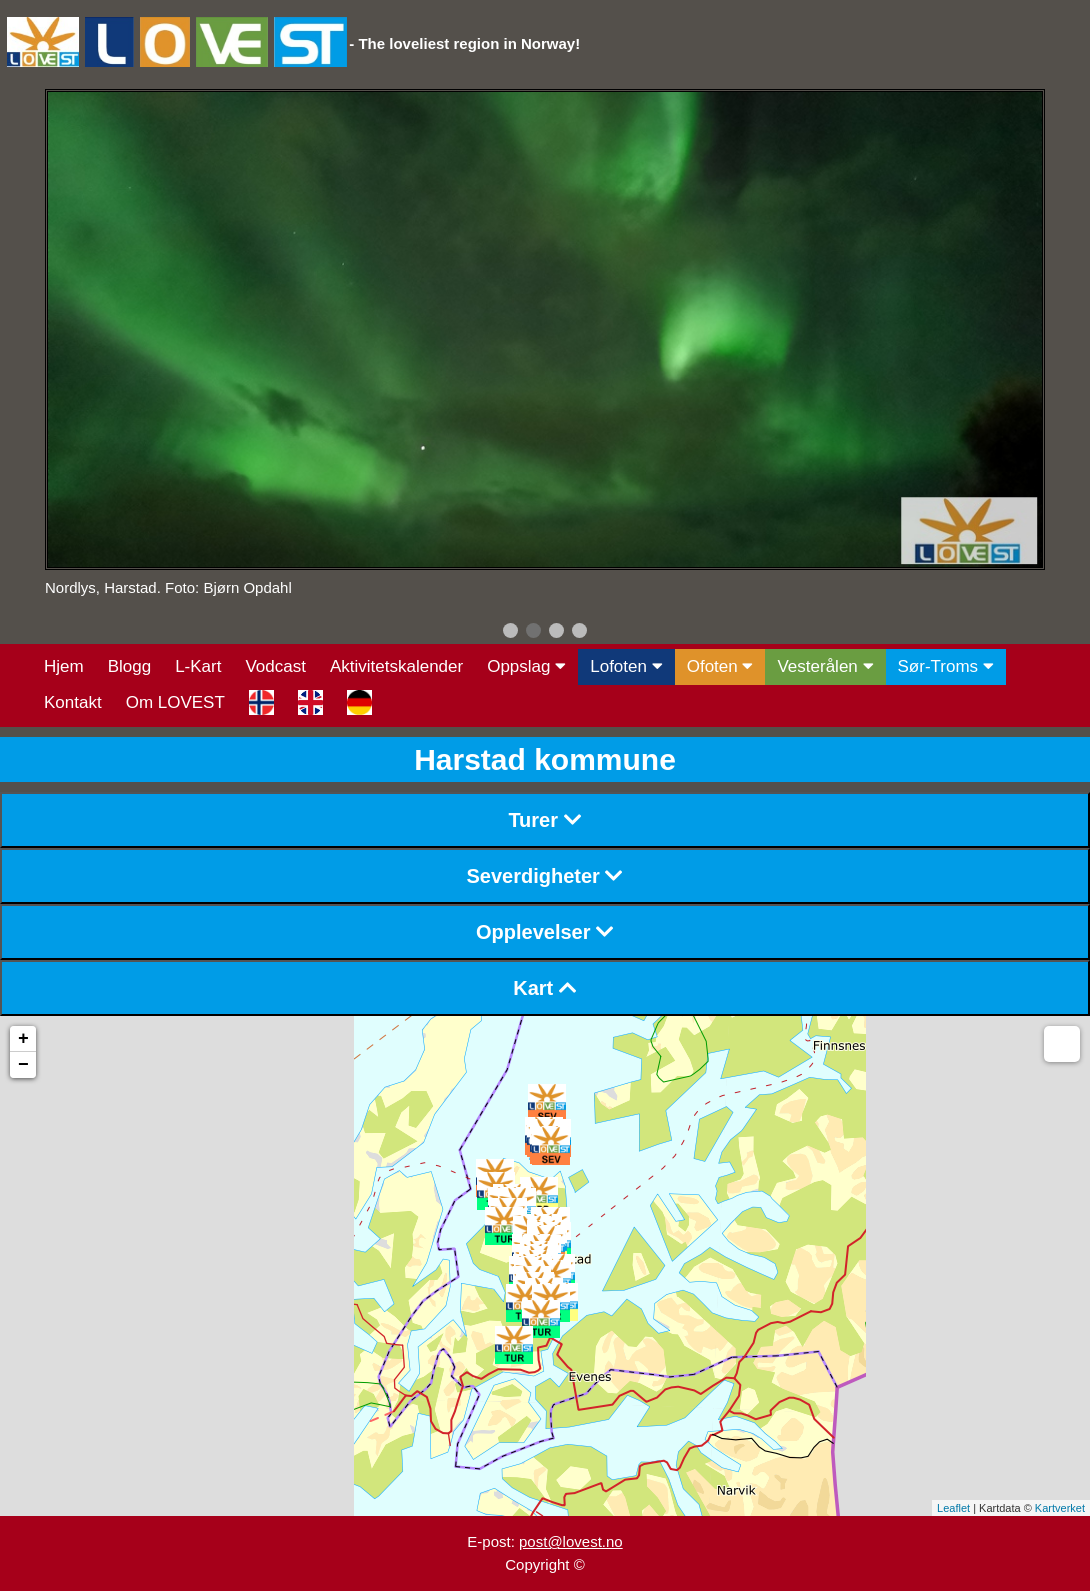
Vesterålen (825, 666)
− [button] (23, 1065)
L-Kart (198, 666)
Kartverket (1060, 1508)
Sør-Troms (946, 666)
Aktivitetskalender (396, 666)
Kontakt (73, 702)
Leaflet (953, 1508)
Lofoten (626, 666)
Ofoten (720, 666)
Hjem (64, 666)
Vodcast (275, 666)
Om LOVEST (175, 702)
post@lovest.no (571, 1541)
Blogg (129, 666)
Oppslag (526, 666)
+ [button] (23, 1039)
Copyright (537, 1564)
